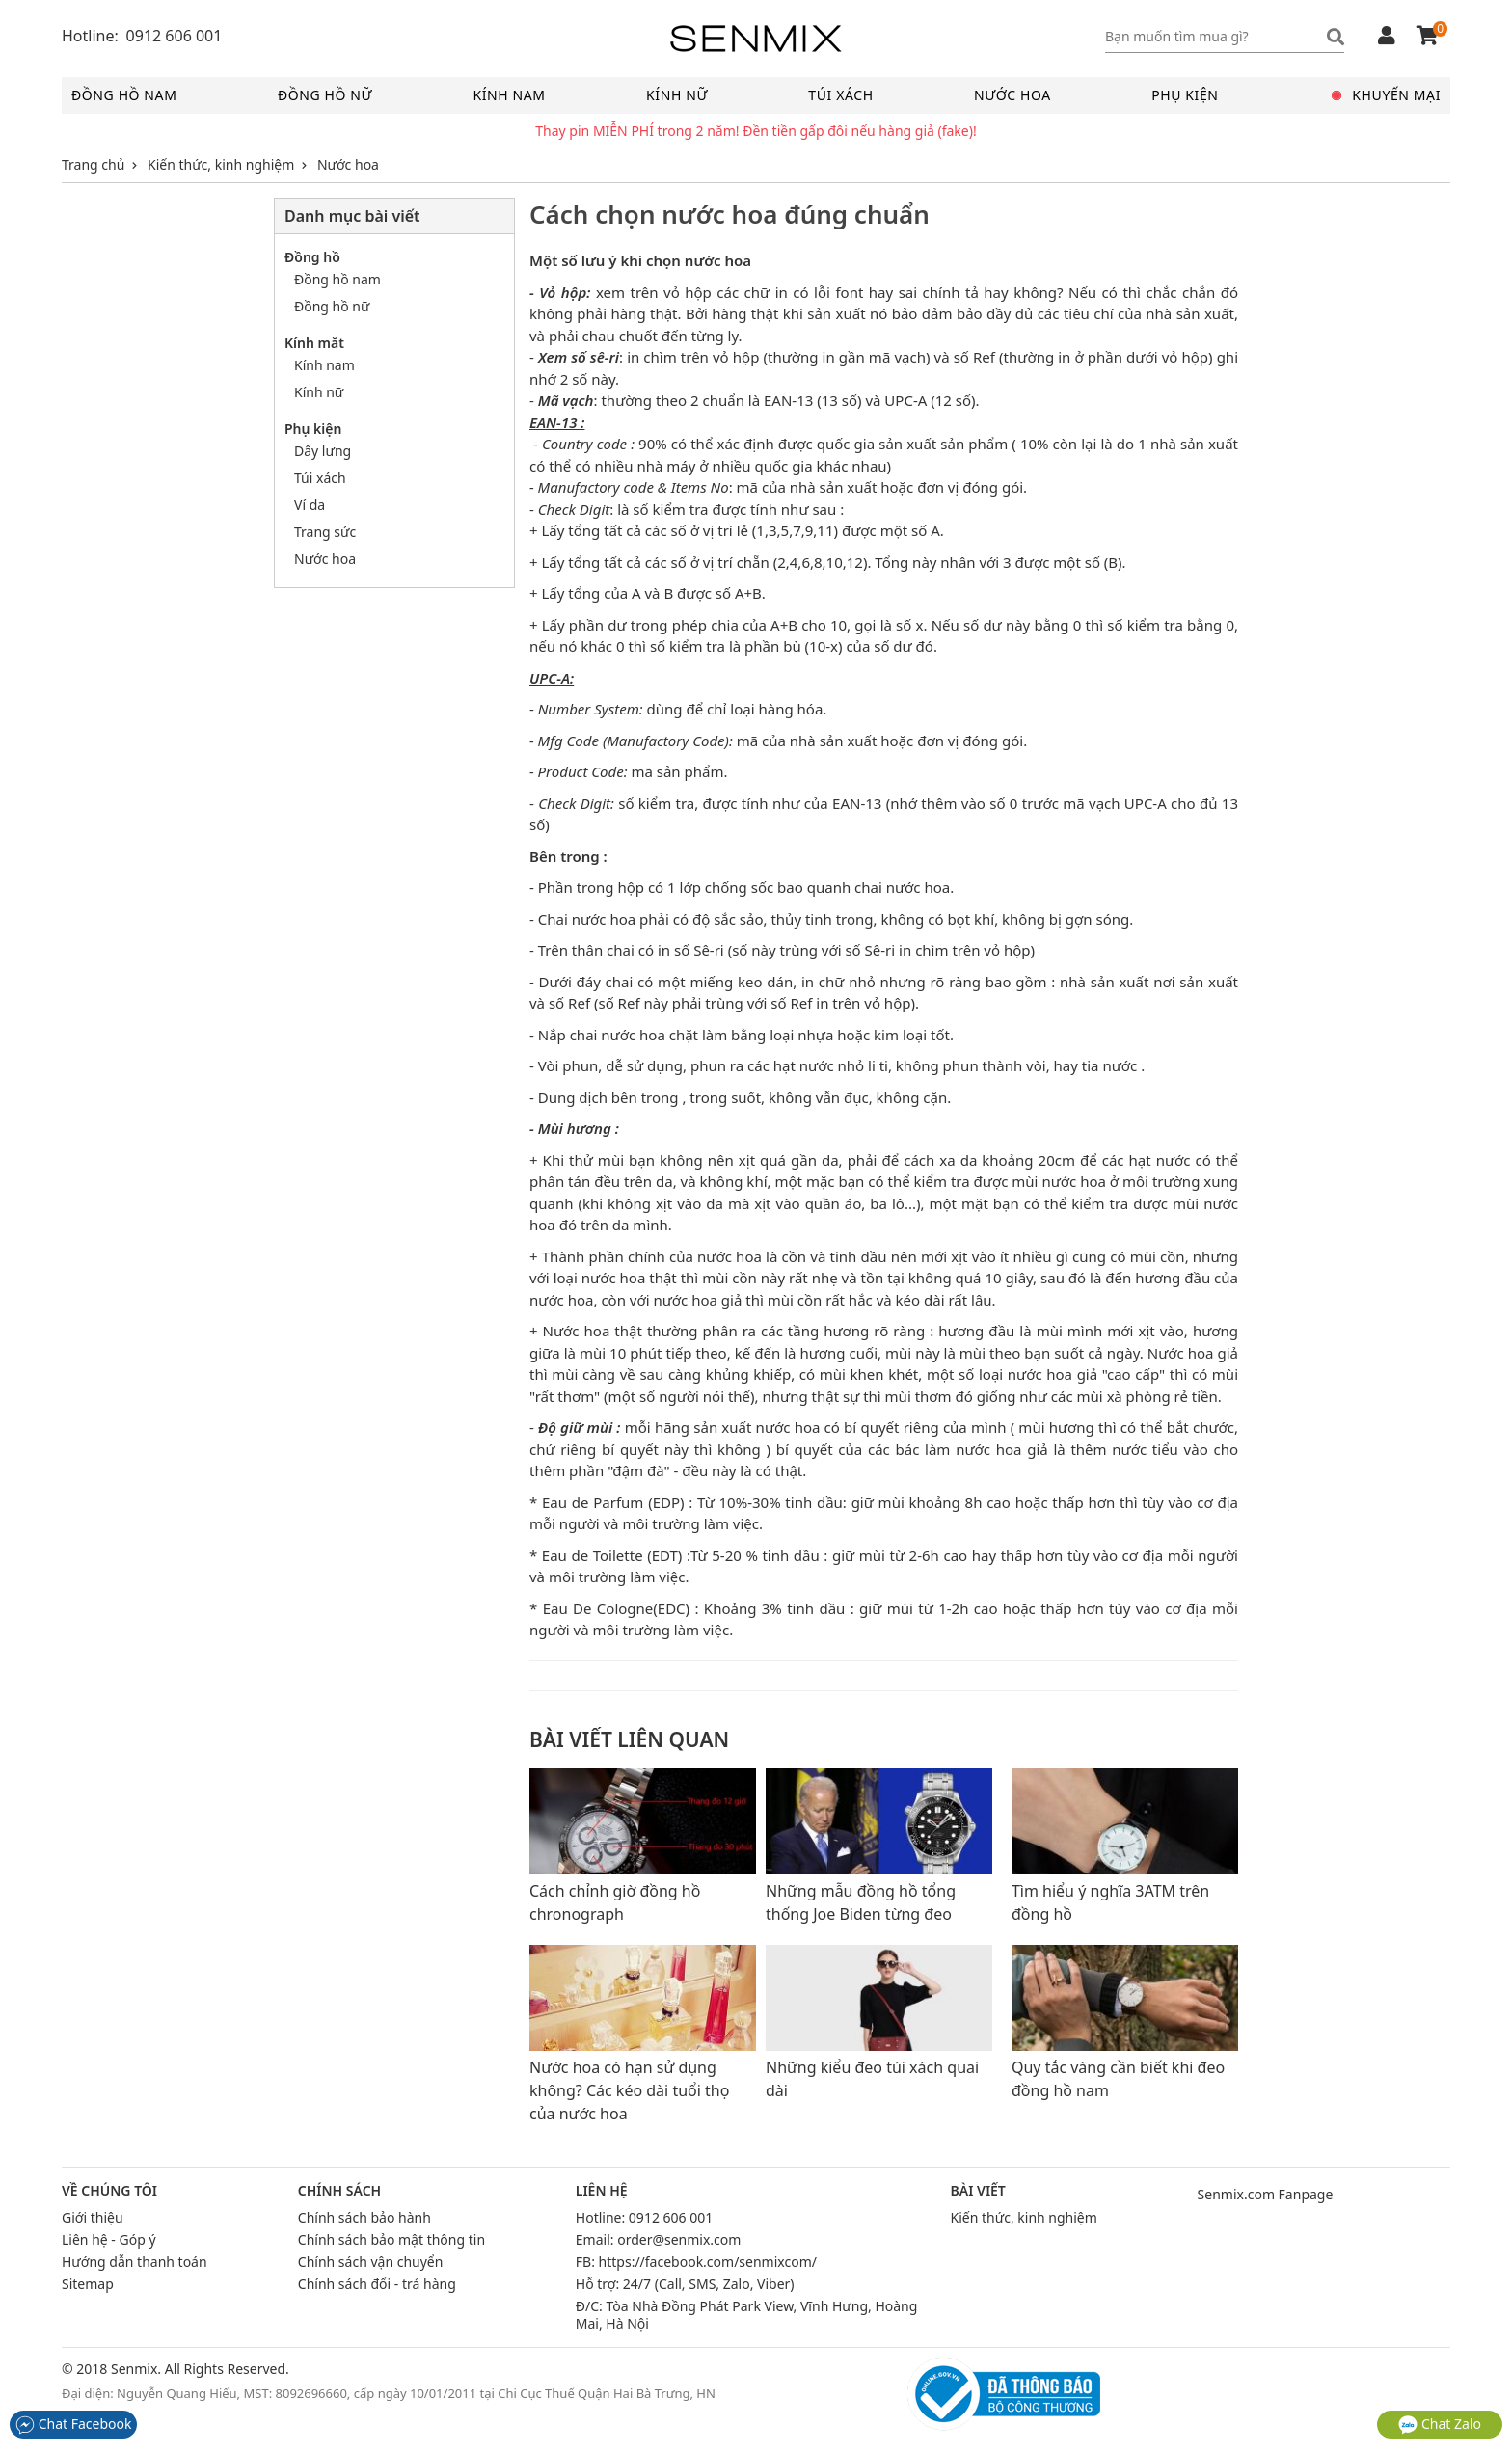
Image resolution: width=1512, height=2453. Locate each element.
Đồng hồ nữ (325, 95)
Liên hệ (602, 2190)
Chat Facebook (73, 2423)
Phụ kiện (1184, 95)
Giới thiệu (92, 2217)
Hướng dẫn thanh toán (134, 2261)
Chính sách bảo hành (364, 2217)
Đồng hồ (312, 257)
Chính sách (339, 2190)
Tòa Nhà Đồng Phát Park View (699, 2306)
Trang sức (325, 532)
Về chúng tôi (109, 2190)
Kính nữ (677, 95)
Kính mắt (314, 343)
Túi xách (840, 95)
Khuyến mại (1387, 95)
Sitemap (88, 2284)
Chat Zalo (1439, 2423)
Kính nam (508, 95)
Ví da (309, 505)
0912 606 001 (671, 2217)
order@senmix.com (679, 2239)
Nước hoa (1012, 95)
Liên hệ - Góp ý (109, 2239)
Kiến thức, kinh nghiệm (1024, 2217)
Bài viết (978, 2190)
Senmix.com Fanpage (1266, 2194)
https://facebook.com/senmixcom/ (708, 2261)
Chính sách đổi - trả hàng (377, 2284)
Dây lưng (322, 451)
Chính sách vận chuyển (371, 2261)
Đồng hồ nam (123, 95)
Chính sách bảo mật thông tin (391, 2239)
